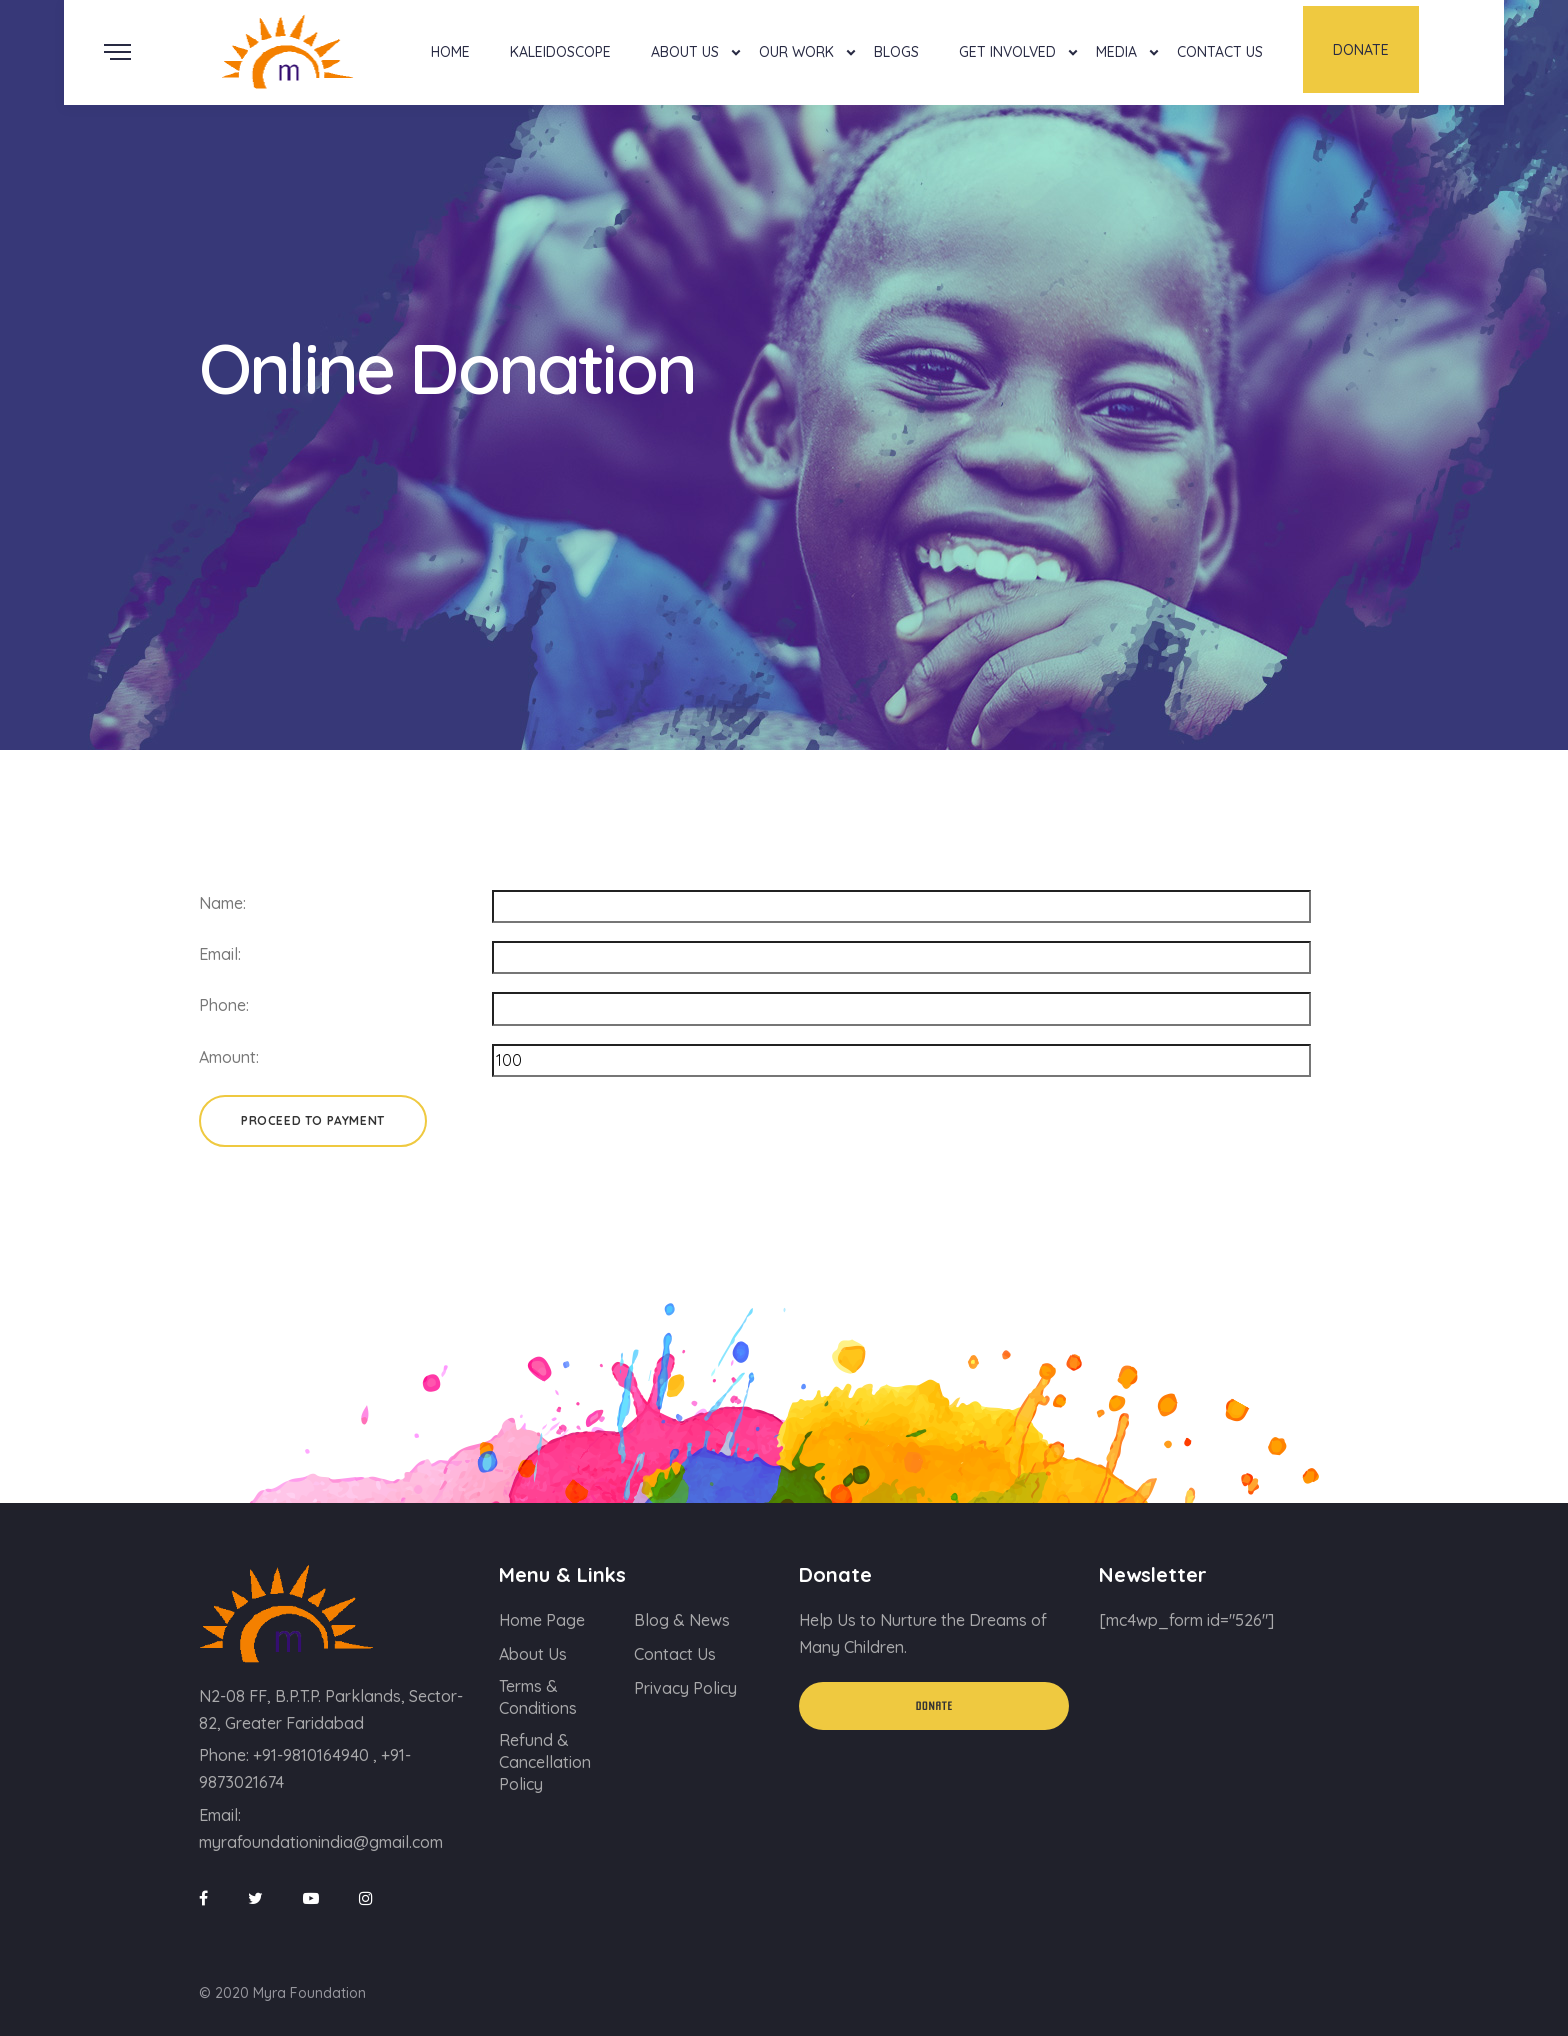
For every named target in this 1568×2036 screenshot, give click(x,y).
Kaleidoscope (560, 52)
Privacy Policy (685, 1688)
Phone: (224, 1005)
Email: (220, 954)
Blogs (896, 52)
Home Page (542, 1620)
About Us (685, 52)
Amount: (229, 1057)
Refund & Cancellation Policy (545, 1762)
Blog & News (682, 1620)
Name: (222, 903)
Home (450, 52)
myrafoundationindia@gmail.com (321, 1842)
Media (1116, 52)
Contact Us (1220, 52)
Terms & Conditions (538, 1697)
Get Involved (1007, 52)
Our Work (796, 52)
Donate (1361, 50)
